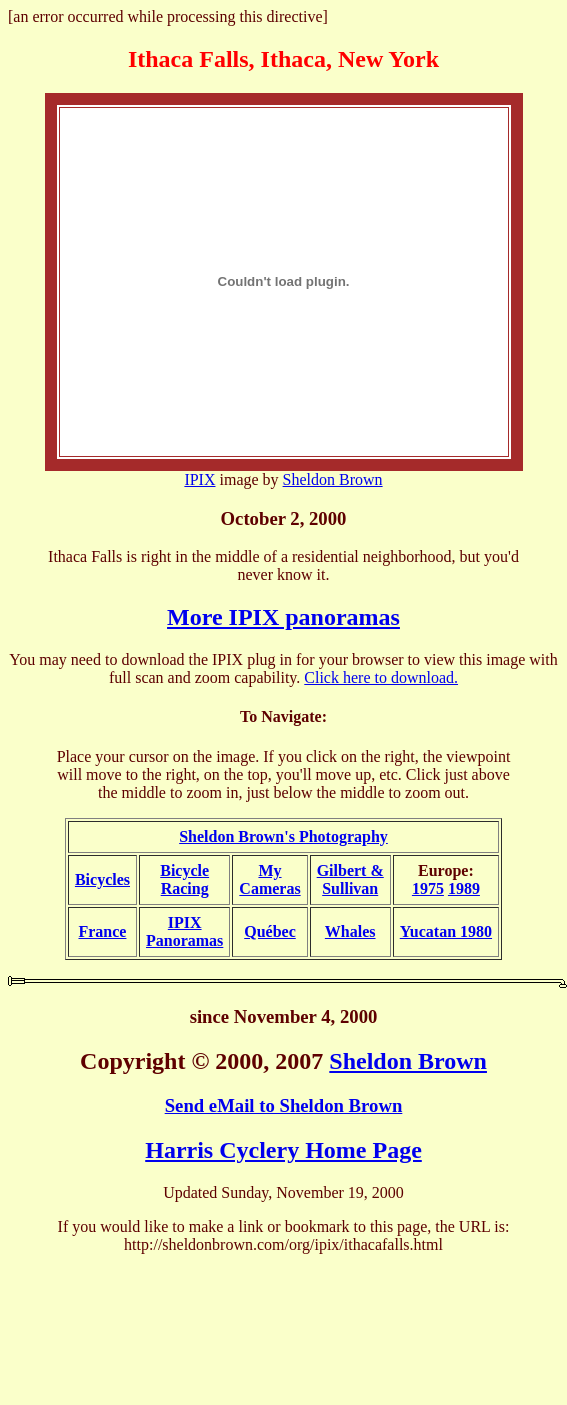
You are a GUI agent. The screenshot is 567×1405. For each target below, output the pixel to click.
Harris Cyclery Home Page (283, 1150)
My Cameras (269, 879)
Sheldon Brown (333, 479)
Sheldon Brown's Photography (283, 836)
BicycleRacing (184, 879)
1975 (428, 888)
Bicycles (102, 879)
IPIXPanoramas (184, 931)
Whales (350, 931)
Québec (270, 931)
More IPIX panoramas (283, 617)
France (102, 931)
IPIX (199, 479)
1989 (464, 888)
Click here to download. (381, 677)
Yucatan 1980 (446, 931)
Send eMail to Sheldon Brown (284, 1105)
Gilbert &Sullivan (350, 879)
